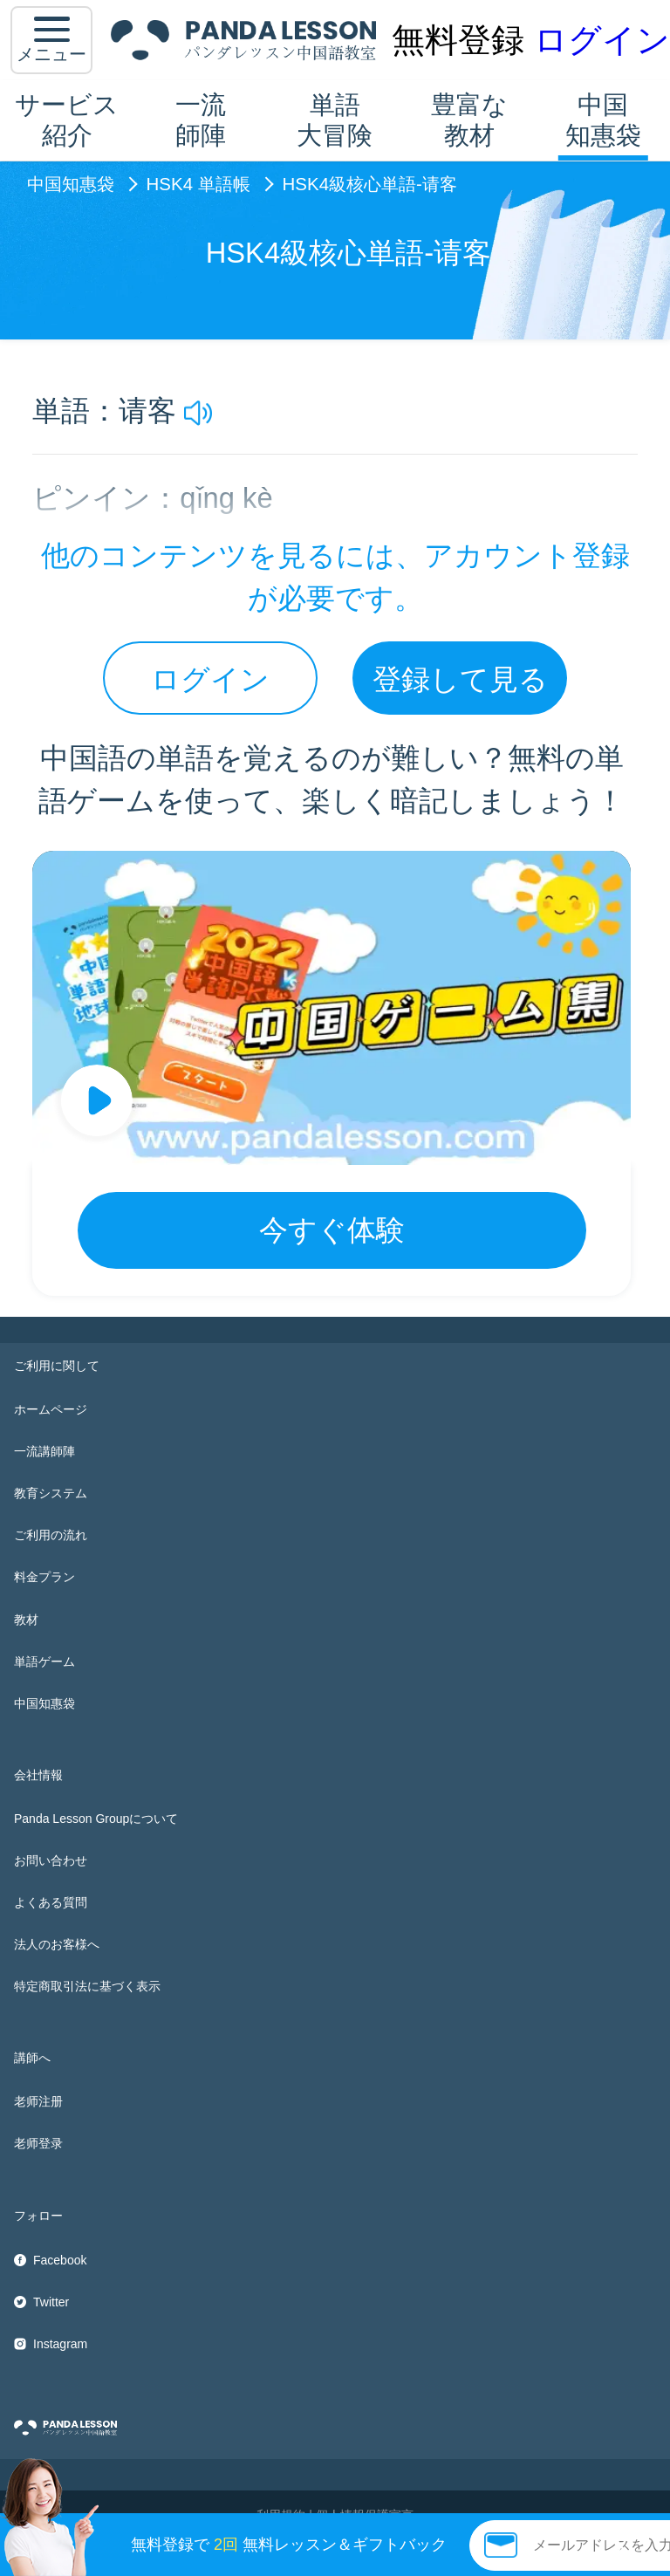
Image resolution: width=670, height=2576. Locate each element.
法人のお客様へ (56, 1944)
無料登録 (458, 39)
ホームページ (50, 1409)
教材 (26, 1620)
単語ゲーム (44, 1661)
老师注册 (38, 2101)
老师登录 (38, 2143)
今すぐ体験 (332, 1230)
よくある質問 (50, 1902)
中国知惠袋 (603, 120)
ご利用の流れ (50, 1535)
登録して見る (460, 679)
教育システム (50, 1493)
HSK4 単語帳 (198, 184)
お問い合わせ (50, 1860)
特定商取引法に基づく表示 (87, 1986)
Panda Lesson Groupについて (96, 1819)
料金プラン (44, 1577)
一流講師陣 (44, 1451)
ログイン (602, 39)
